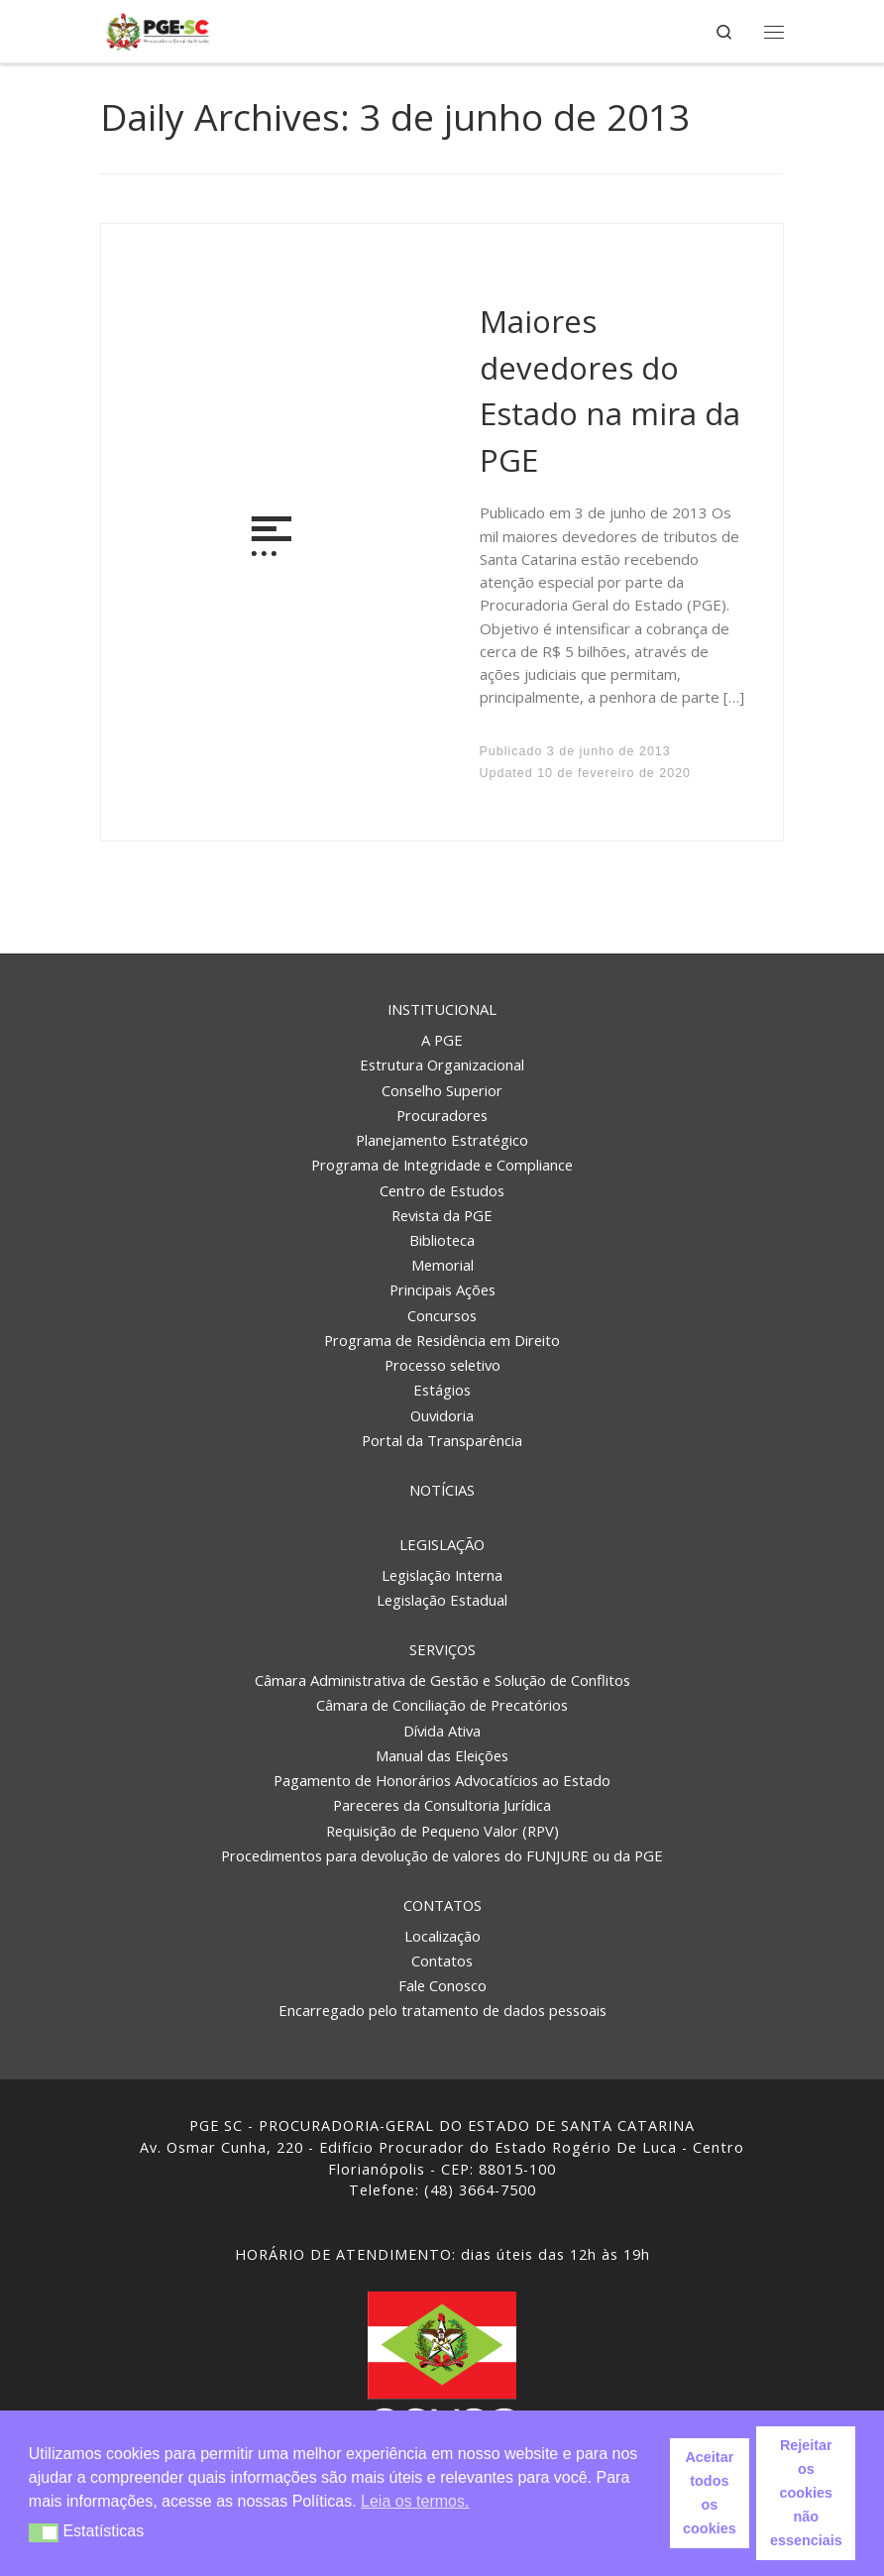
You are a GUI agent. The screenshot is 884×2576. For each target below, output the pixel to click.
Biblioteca (442, 1240)
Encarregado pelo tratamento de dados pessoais (442, 2010)
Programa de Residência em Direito (442, 1340)
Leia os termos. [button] (415, 2501)
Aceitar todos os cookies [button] (709, 2492)
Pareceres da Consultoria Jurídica (442, 1805)
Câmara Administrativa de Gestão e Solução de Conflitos (442, 1680)
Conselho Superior (442, 1090)
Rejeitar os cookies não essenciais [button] (806, 2492)
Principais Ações (442, 1289)
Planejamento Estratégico (442, 1140)
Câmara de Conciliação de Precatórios (442, 1705)
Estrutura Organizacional (442, 1064)
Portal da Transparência (442, 1440)
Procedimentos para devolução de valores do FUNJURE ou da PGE (442, 1855)
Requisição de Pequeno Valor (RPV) (442, 1831)
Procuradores (442, 1115)
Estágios (442, 1390)
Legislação (442, 1544)
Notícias (442, 1490)
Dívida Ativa (442, 1730)
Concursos (442, 1315)
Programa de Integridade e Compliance (442, 1165)
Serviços (442, 1649)
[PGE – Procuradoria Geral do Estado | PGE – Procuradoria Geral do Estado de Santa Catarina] (157, 29)
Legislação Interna (442, 1575)
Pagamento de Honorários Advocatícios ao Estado (442, 1780)
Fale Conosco (442, 1985)
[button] (44, 2532)
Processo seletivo (442, 1365)
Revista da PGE (442, 1215)
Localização (442, 1936)
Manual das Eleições (442, 1755)
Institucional (442, 1009)
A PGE (442, 1040)
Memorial (442, 1265)
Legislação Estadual (442, 1600)
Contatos (442, 1905)
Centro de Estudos (442, 1190)
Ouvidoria (442, 1415)
